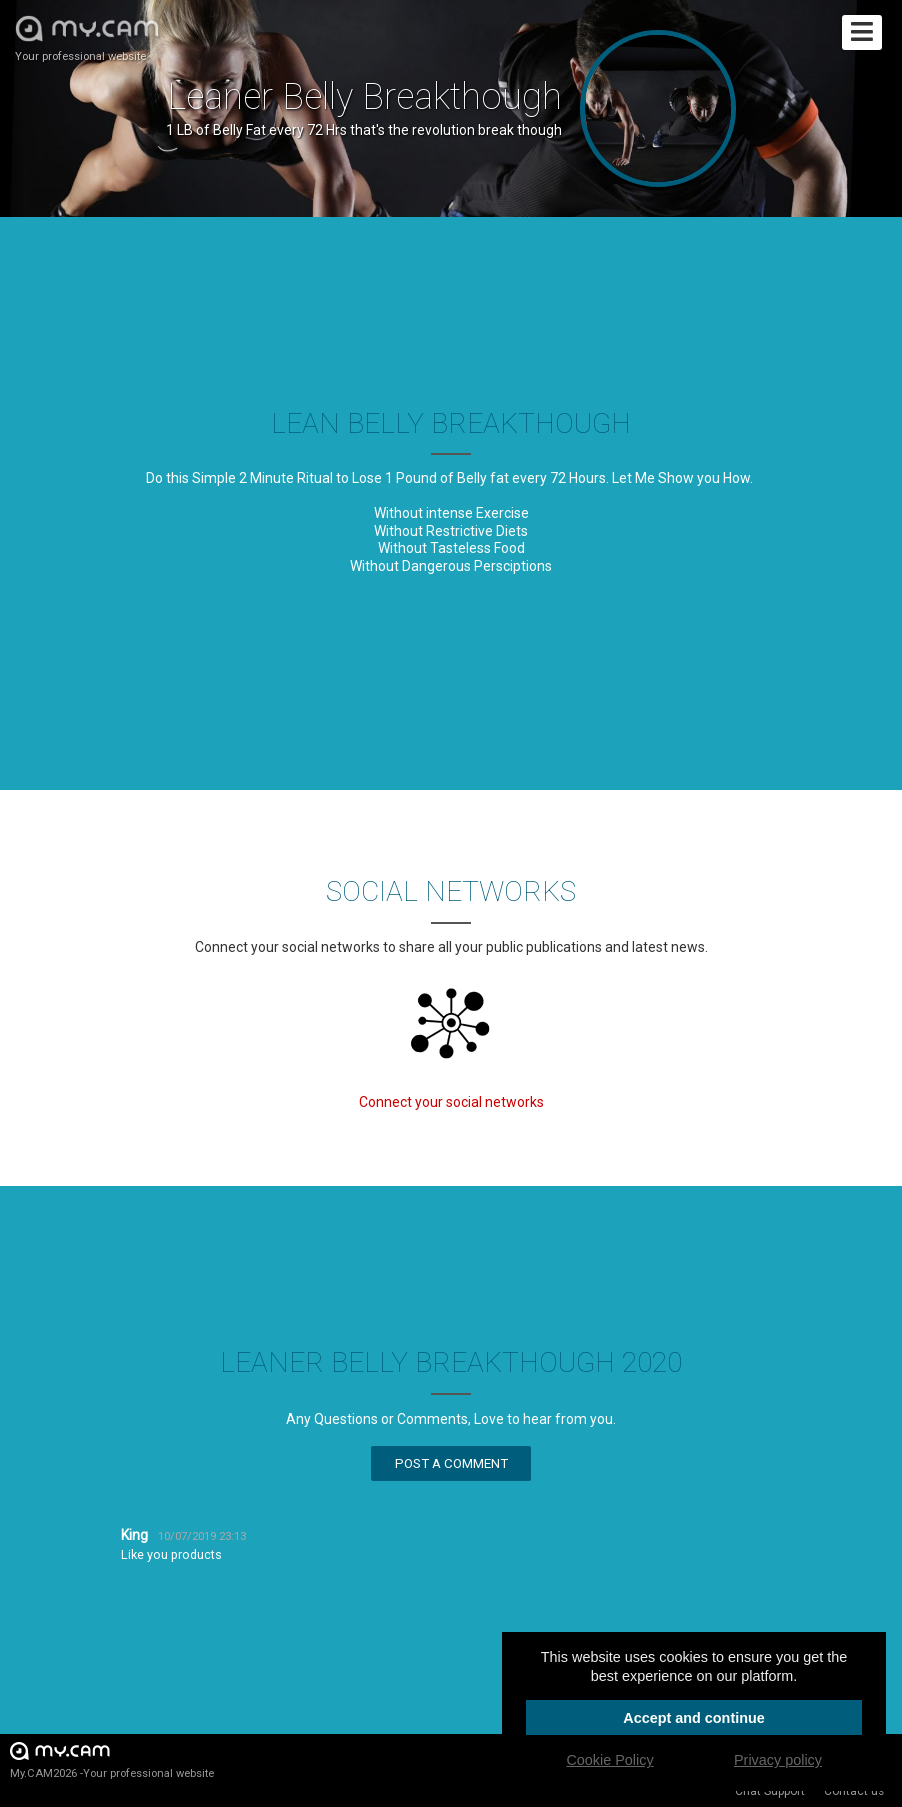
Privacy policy (778, 1760)
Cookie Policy (609, 1760)
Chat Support (770, 1791)
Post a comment (451, 1463)
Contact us (854, 1791)
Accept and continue (694, 1718)
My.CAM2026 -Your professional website (112, 1759)
